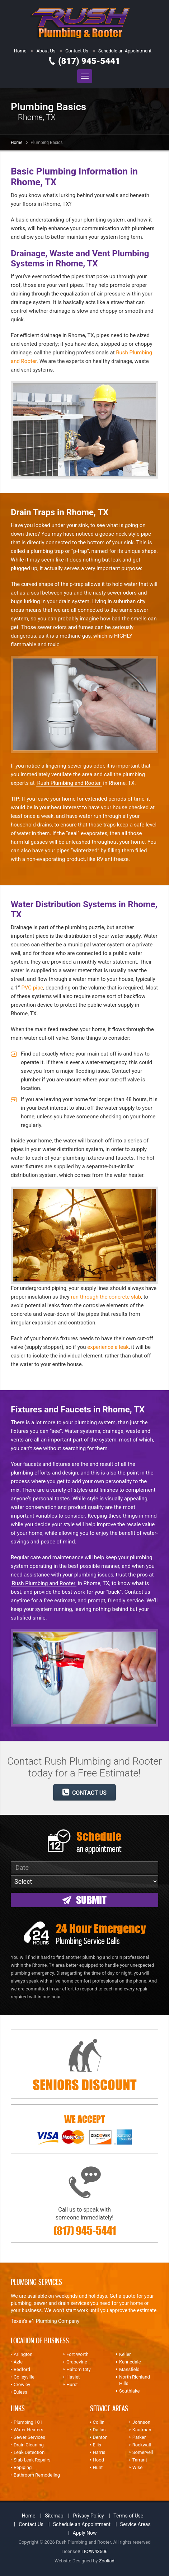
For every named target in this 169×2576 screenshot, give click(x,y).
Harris (99, 2452)
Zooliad (106, 2560)
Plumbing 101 (28, 2422)
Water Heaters (28, 2429)
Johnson (141, 2422)
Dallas (99, 2429)
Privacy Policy (88, 2516)
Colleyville (24, 2377)
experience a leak (108, 1347)
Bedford (22, 2369)
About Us (45, 50)
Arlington (23, 2354)
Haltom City (78, 2369)
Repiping (23, 2467)
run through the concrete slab (106, 1297)
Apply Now (85, 2533)
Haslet (73, 2377)
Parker (139, 2437)
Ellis (97, 2444)
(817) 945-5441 (89, 61)
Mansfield (129, 2369)
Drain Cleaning (29, 2444)
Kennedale (130, 2362)
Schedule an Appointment (125, 50)
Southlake (129, 2391)
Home (20, 50)
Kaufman (141, 2429)
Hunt (98, 2467)
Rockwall (141, 2444)
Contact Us (76, 50)
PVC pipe (32, 987)
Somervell (142, 2452)
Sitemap (54, 2516)
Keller (125, 2354)
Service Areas (135, 2524)
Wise (137, 2467)
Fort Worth (77, 2354)
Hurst (72, 2384)
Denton (100, 2437)
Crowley (22, 2384)
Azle (18, 2362)
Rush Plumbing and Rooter (68, 783)
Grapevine (76, 2362)
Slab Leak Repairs (32, 2460)
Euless (20, 2392)
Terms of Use (128, 2516)
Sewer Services (29, 2437)
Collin (99, 2422)
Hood (98, 2460)
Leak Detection (29, 2452)
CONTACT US (84, 1792)
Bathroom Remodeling (37, 2475)
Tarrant (139, 2460)
